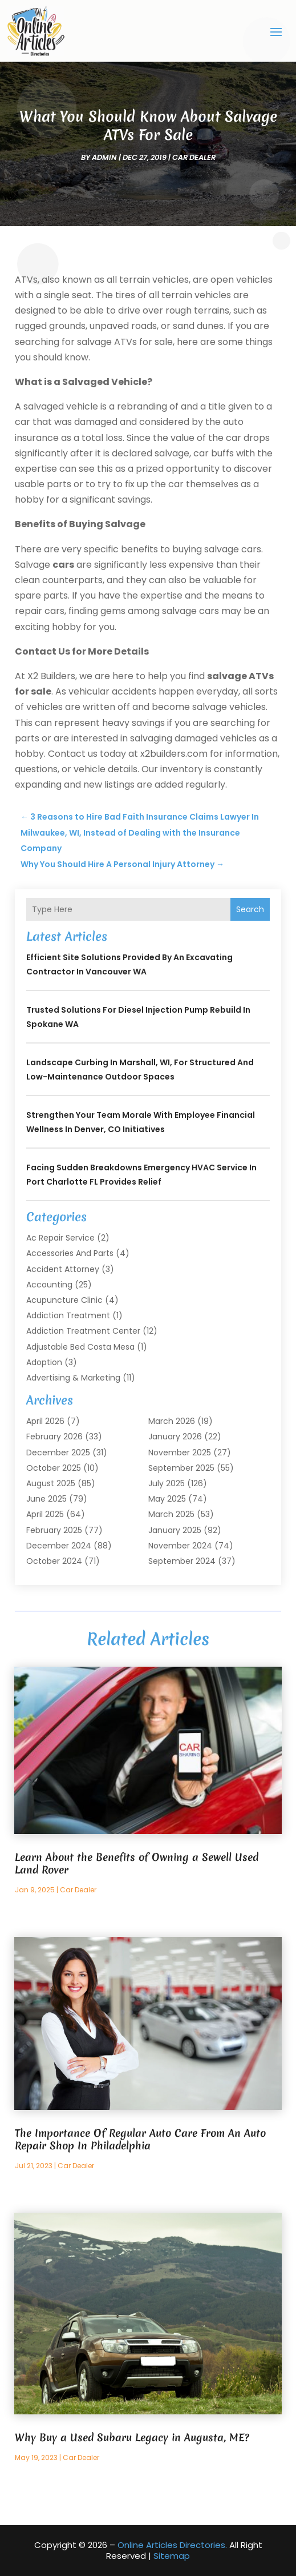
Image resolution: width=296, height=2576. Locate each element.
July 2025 (166, 1483)
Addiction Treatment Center (83, 1331)
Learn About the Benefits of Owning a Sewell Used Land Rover (136, 1863)
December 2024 (58, 1545)
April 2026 (45, 1421)
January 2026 (175, 1436)
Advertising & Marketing (73, 1377)
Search (250, 909)
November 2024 (180, 1545)
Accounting (49, 1284)
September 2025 (181, 1468)
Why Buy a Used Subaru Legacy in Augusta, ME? (132, 2437)
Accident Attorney (62, 1269)
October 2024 (54, 1561)
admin (104, 157)
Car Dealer (194, 157)
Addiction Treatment (68, 1315)
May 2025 (167, 1498)
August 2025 (50, 1483)
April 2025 (45, 1514)
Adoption (44, 1362)
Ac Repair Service (60, 1237)
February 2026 (54, 1436)
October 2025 (53, 1468)
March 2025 (171, 1514)
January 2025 (174, 1530)
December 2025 (58, 1452)
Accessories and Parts (69, 1253)
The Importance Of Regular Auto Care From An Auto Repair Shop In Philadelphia (140, 2139)
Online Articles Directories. (172, 2545)
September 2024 (182, 1561)
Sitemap (171, 2556)
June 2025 (46, 1498)
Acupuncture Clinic (64, 1300)
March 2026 (171, 1421)
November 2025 (179, 1452)
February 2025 (54, 1530)
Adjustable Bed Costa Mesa (80, 1347)
